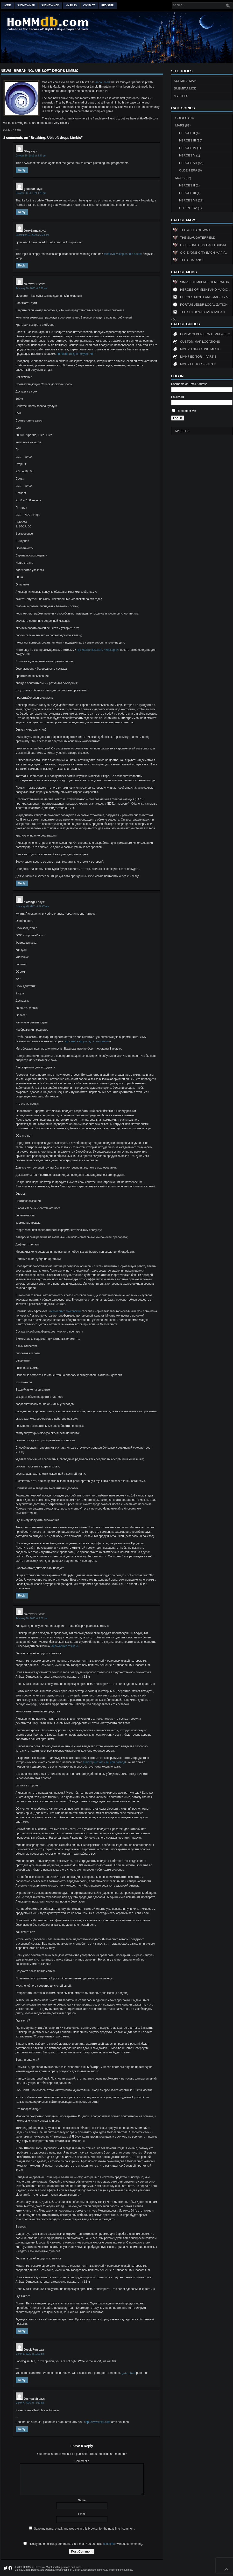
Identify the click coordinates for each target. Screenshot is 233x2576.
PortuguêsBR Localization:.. (201, 305)
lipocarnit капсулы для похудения (87, 1041)
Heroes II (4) (189, 133)
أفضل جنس (128, 2373)
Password (177, 397)
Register (107, 5)
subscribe (109, 2544)
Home (7, 5)
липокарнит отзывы (64, 1646)
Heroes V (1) (189, 155)
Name (81, 2500)
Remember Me (186, 411)
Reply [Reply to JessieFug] (22, 2380)
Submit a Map (185, 81)
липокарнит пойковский (65, 1311)
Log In (177, 418)
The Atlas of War (191, 230)
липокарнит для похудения (74, 353)
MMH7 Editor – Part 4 (194, 357)
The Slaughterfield (194, 238)
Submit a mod (50, 5)
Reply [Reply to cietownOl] (22, 883)
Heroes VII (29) (191, 200)
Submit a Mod (185, 88)
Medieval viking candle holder (123, 254)
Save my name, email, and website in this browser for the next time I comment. (84, 2528)
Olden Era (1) (190, 208)
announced (102, 82)
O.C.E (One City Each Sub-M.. (200, 245)
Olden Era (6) (190, 170)
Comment (81, 2461)
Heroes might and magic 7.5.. (201, 297)
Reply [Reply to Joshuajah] (22, 2429)
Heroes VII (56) (191, 163)
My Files (71, 5)
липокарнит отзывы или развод (104, 1762)
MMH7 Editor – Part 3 (194, 364)
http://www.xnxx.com (97, 2422)
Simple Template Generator (201, 282)
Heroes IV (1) (190, 148)
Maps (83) (183, 125)
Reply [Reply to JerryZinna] (22, 265)
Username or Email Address (189, 384)
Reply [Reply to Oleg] (22, 170)
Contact (89, 5)
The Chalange (189, 260)
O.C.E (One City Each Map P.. (200, 253)
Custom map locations (196, 342)
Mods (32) (183, 178)
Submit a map (26, 5)
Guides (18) (184, 118)
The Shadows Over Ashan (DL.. (198, 313)
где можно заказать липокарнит (98, 649)
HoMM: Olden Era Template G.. (202, 334)
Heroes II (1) (189, 185)
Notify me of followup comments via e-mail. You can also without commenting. (82, 2544)
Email (81, 2514)
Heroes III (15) (190, 140)
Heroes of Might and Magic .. (202, 290)
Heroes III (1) (190, 193)
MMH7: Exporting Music (196, 349)
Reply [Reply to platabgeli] (22, 1595)
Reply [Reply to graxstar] (22, 212)
